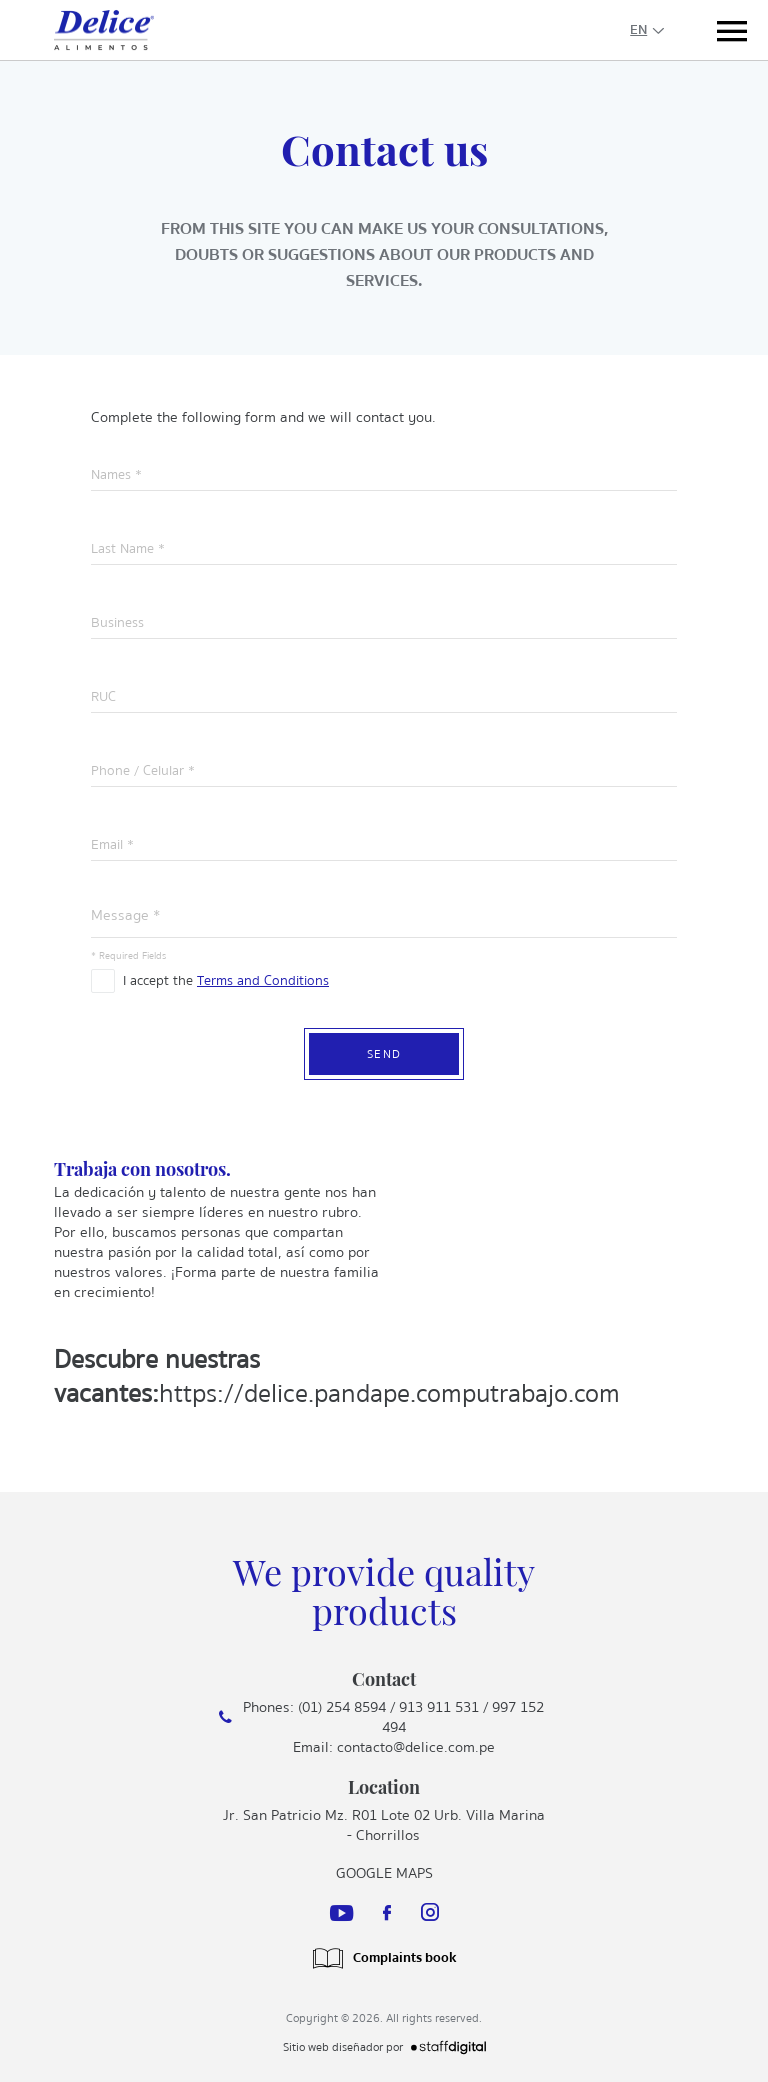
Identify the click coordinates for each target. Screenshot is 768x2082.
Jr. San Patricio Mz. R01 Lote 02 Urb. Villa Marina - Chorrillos (384, 1825)
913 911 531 (439, 1707)
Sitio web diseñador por (384, 2047)
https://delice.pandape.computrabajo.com (389, 1393)
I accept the (226, 979)
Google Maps (384, 1873)
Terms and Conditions (263, 981)
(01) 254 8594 (342, 1707)
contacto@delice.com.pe (416, 1747)
